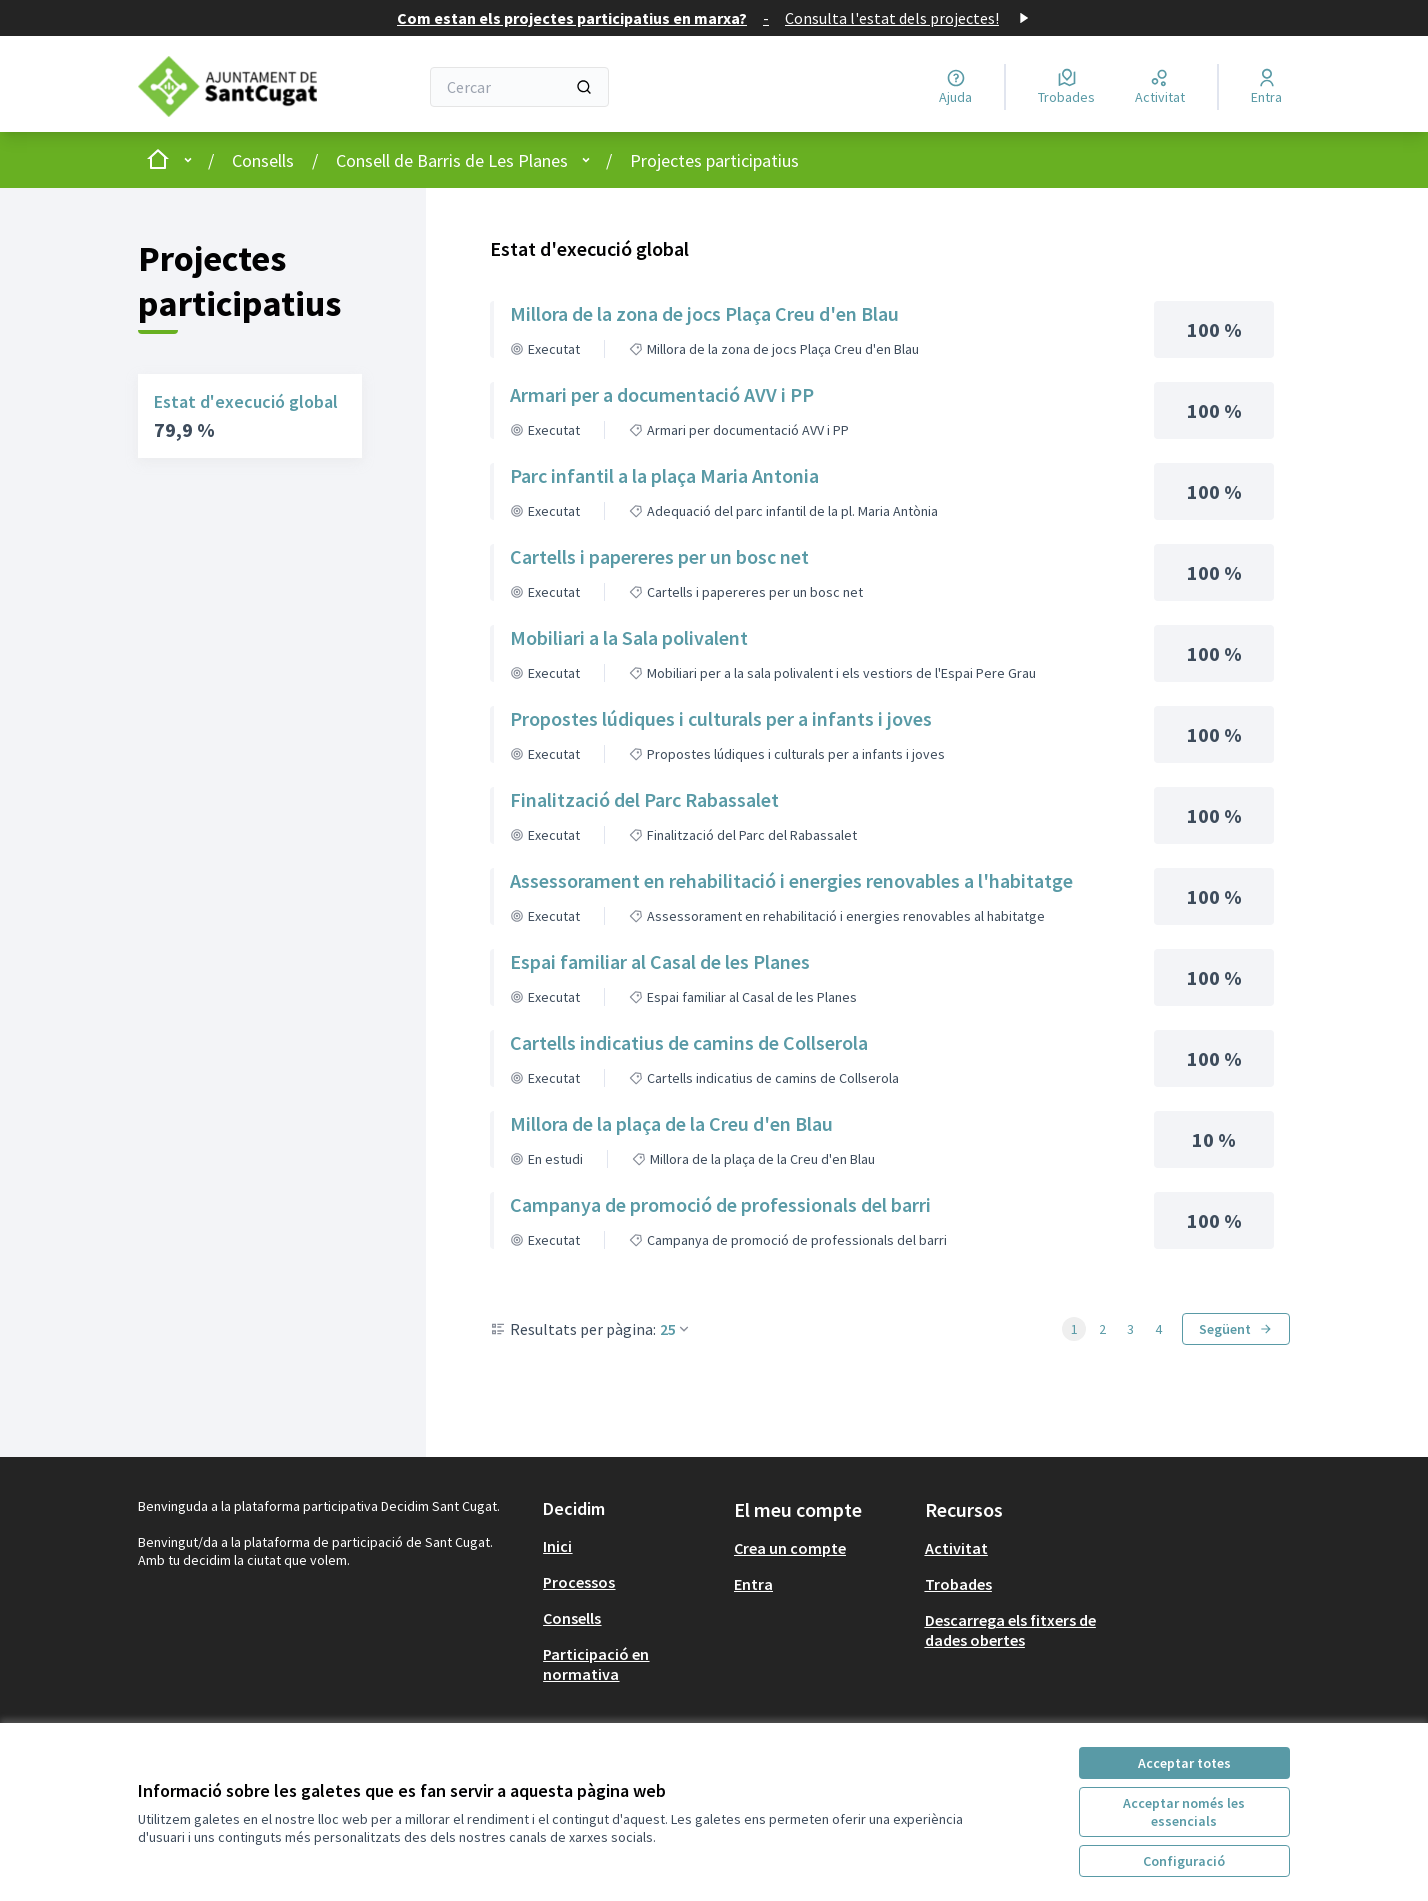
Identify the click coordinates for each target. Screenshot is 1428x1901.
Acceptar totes (1184, 1763)
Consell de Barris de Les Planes (452, 160)
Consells (263, 160)
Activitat (956, 1548)
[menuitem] (630, 1546)
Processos (579, 1582)
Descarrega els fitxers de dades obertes (1010, 1630)
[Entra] (1266, 87)
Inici (557, 1546)
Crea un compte (790, 1548)
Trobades (958, 1584)
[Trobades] (1066, 87)
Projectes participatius (714, 160)
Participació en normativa (596, 1664)
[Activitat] (1160, 87)
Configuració (1184, 1861)
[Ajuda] (955, 87)
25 (676, 1329)
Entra (753, 1584)
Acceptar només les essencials (1184, 1812)
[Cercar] (519, 87)
